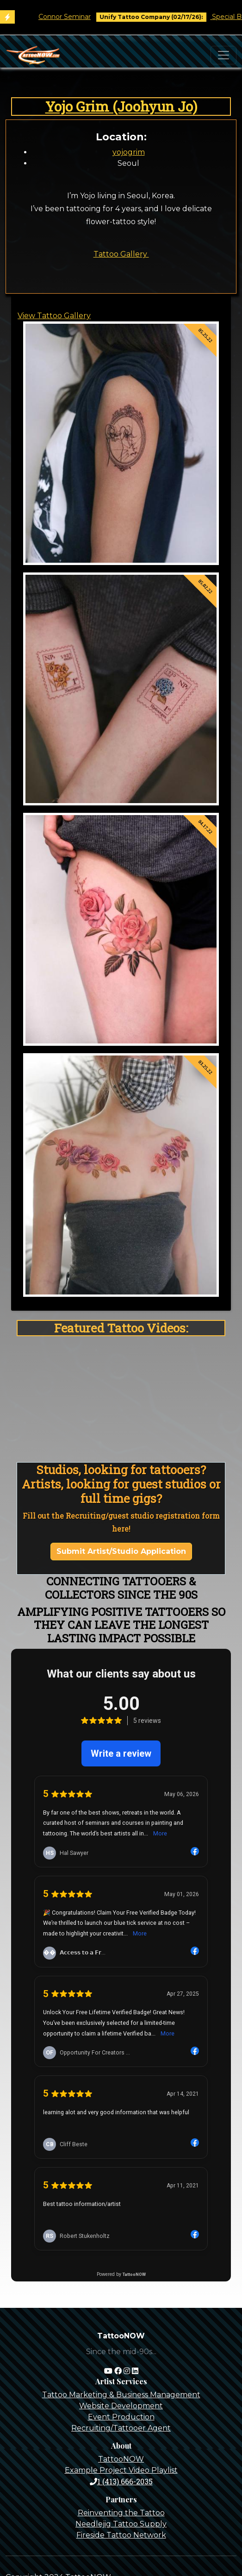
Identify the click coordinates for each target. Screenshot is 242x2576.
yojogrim (128, 152)
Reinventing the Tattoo (121, 2512)
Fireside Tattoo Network (121, 2535)
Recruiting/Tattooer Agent (121, 2428)
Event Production (121, 2417)
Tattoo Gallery (121, 254)
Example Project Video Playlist (121, 2470)
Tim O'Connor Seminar (62, 17)
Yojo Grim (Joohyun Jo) (121, 106)
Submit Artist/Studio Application (121, 1551)
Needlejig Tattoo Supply (121, 2523)
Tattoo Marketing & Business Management (121, 2394)
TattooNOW (121, 2459)
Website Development (121, 2405)
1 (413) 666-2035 (121, 2481)
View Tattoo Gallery (54, 315)
